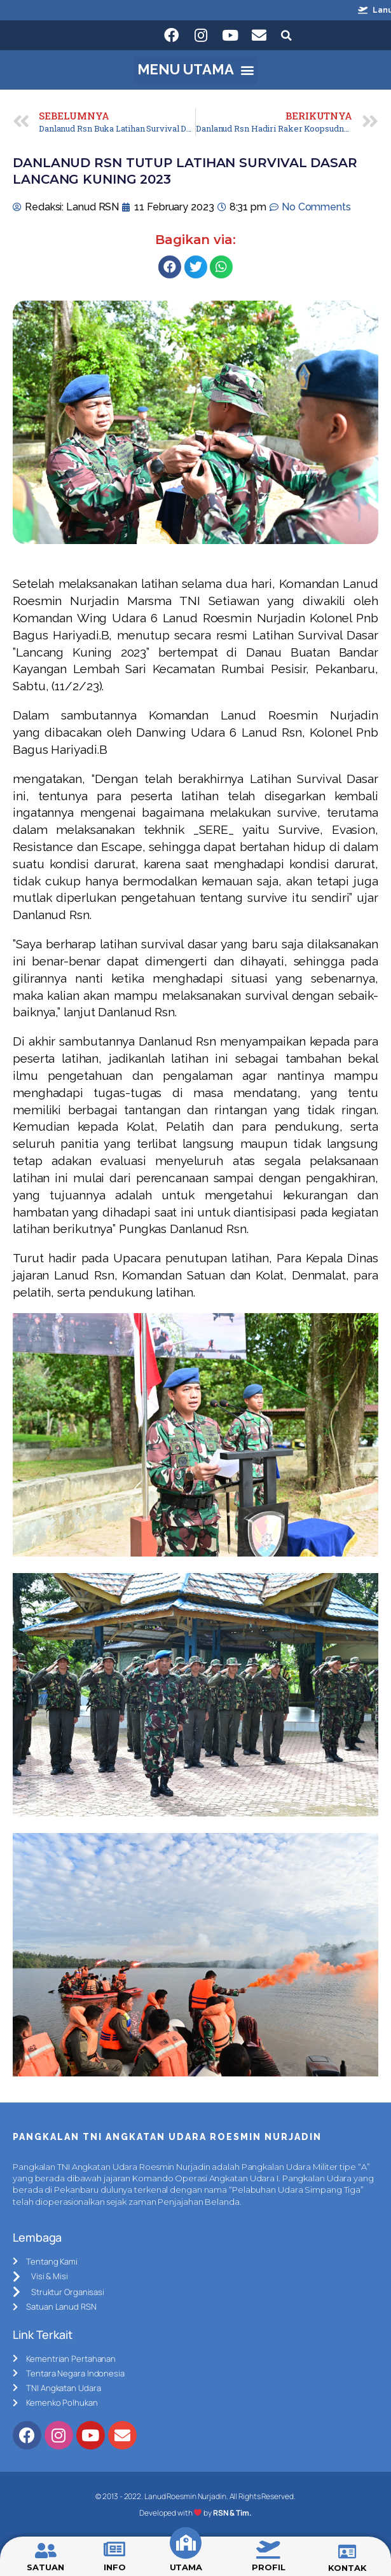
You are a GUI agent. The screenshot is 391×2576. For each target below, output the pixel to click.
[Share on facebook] (169, 267)
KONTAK (347, 2568)
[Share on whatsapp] (221, 267)
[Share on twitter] (195, 267)
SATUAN (45, 2567)
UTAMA (186, 2567)
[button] (195, 70)
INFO (115, 2567)
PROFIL (268, 2567)
